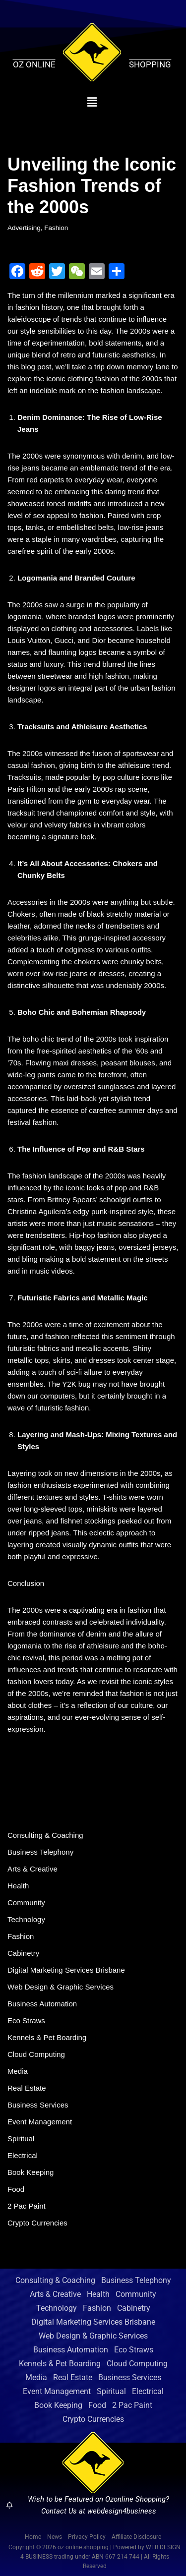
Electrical (22, 2155)
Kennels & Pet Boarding (46, 2037)
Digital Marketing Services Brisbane (66, 1970)
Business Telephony (40, 1852)
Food (15, 2189)
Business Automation (42, 2003)
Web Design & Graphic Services (60, 1987)
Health (18, 1885)
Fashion (56, 228)
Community (26, 1902)
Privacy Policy (87, 2536)
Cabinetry (23, 1953)
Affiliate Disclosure (136, 2536)
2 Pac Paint (26, 2206)
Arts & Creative (32, 1869)
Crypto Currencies (37, 2223)
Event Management (39, 2121)
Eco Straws (26, 2020)
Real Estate (26, 2088)
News (54, 2536)
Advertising (24, 228)
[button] (92, 102)
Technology (26, 1919)
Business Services (37, 2105)
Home (33, 2536)
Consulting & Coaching (45, 1835)
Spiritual (20, 2138)
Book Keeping (30, 2172)
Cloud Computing (36, 2054)
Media (17, 2071)
